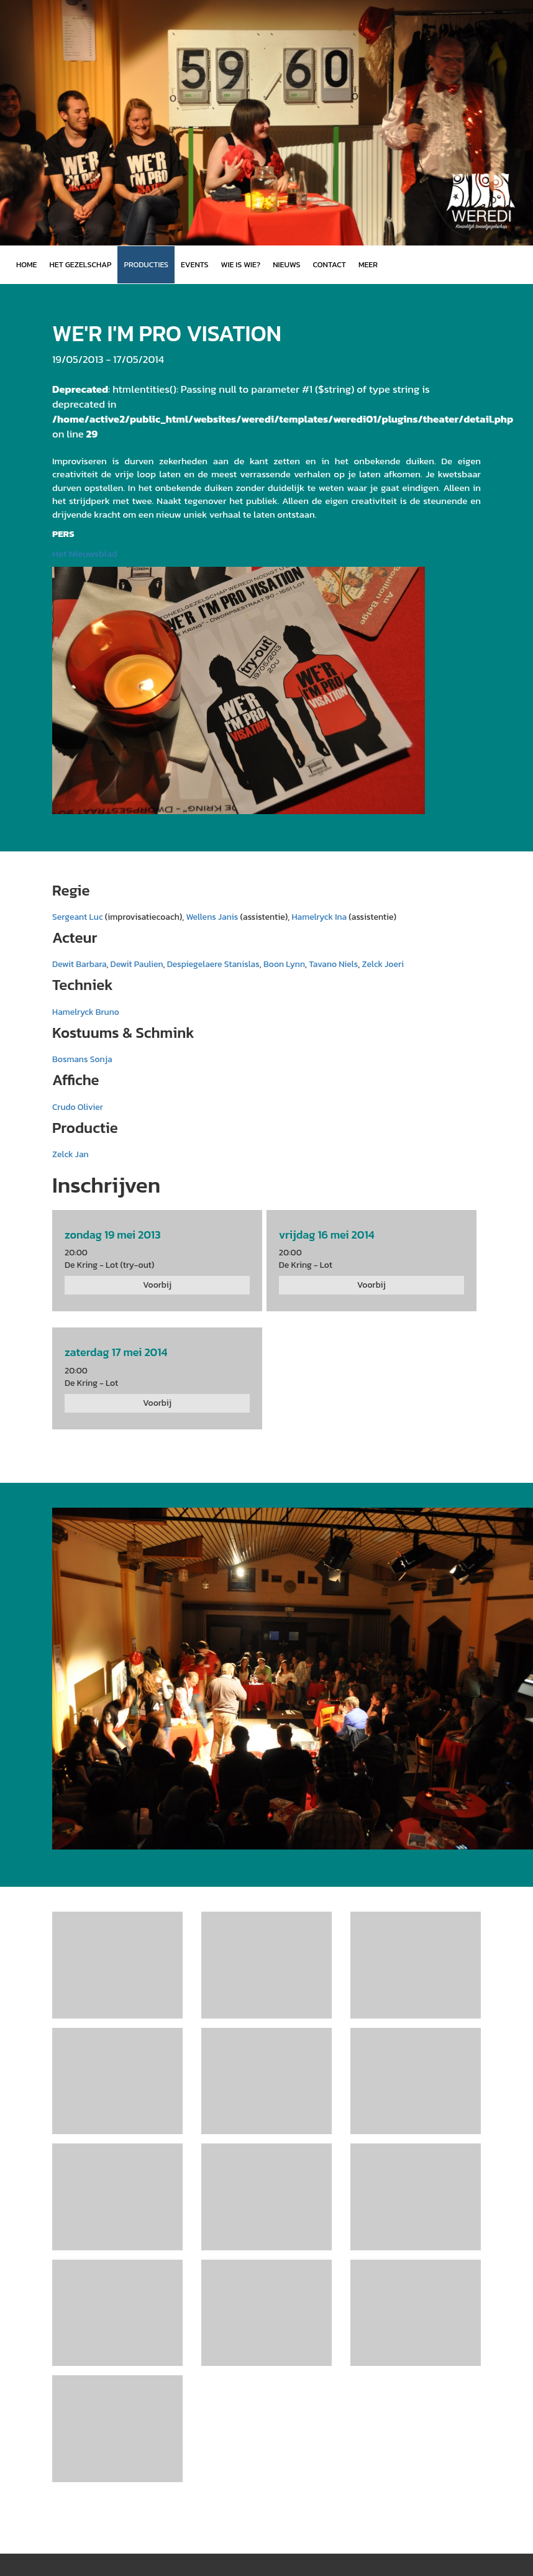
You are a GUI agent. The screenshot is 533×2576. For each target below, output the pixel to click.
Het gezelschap (80, 264)
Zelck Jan (70, 1154)
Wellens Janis (212, 917)
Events (194, 264)
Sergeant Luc (77, 917)
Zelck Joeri (383, 964)
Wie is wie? (241, 264)
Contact (329, 264)
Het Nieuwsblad (84, 553)
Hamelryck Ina (319, 917)
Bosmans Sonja (82, 1059)
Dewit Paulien (137, 964)
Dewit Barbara (79, 964)
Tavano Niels (333, 964)
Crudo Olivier (77, 1107)
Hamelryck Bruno (85, 1012)
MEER (368, 264)
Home (26, 264)
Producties (146, 264)
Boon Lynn (284, 964)
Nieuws (286, 264)
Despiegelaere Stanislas (213, 964)
